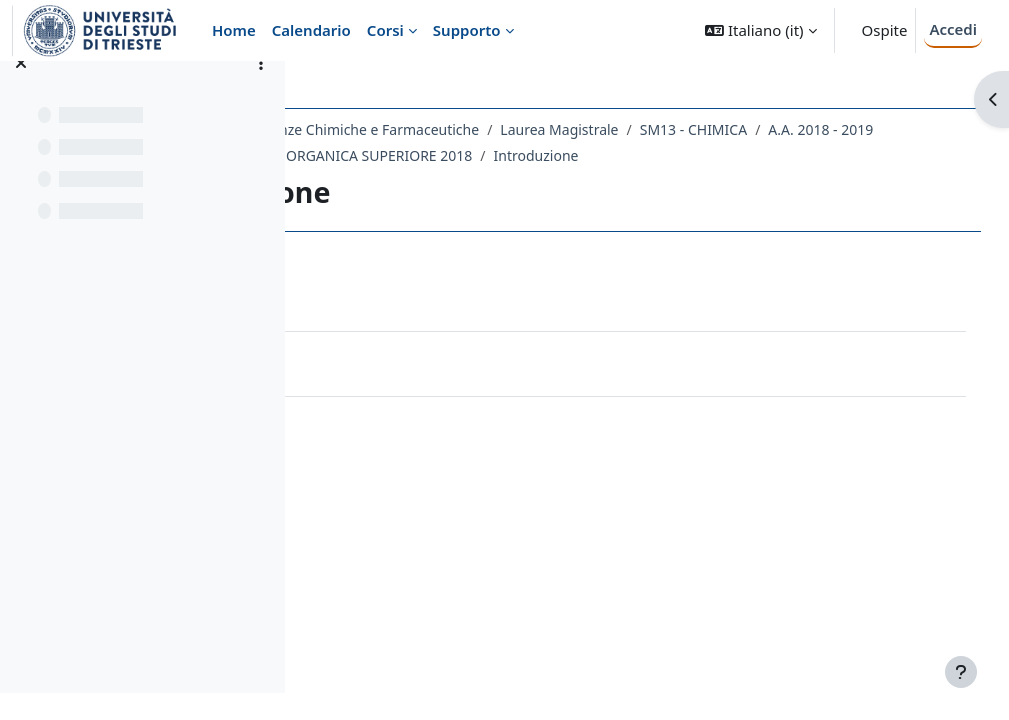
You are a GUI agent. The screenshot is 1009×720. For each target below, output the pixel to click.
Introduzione (840, 155)
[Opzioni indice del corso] (261, 90)
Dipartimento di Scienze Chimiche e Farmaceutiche (490, 129)
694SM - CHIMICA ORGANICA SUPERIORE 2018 (623, 155)
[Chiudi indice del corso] (21, 90)
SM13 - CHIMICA (871, 129)
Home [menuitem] (234, 30)
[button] (760, 30)
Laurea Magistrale (738, 129)
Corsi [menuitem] (385, 30)
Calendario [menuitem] (311, 30)
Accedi (953, 29)
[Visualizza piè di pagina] (961, 672)
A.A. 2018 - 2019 (397, 155)
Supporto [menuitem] (467, 30)
